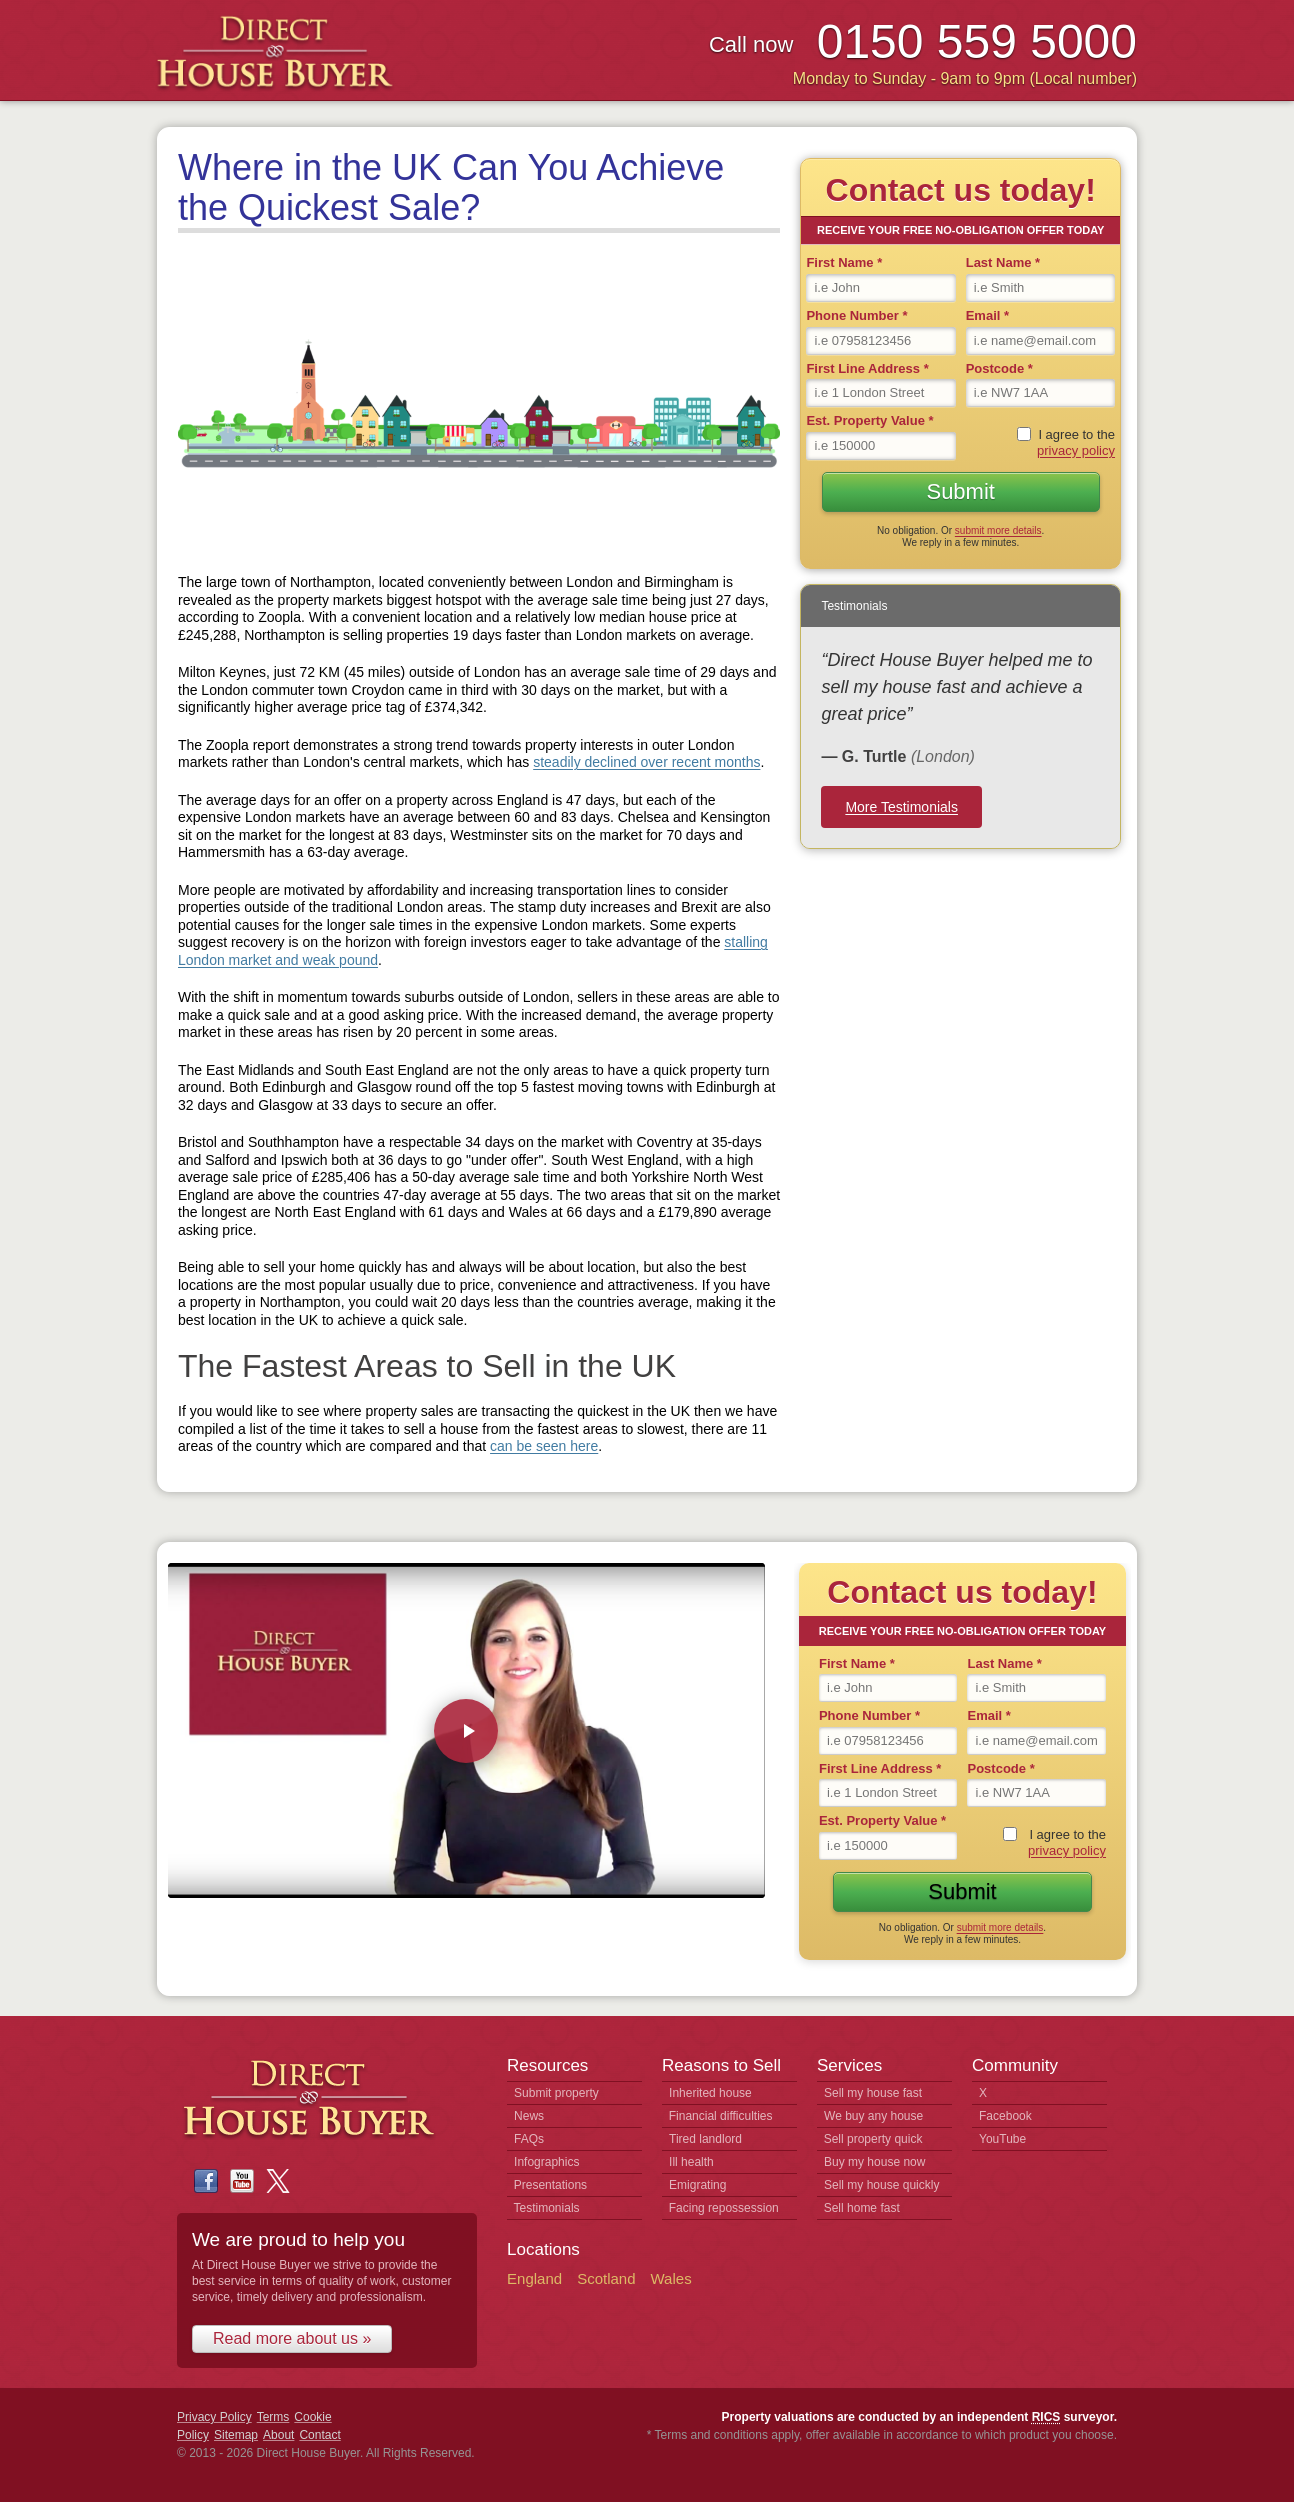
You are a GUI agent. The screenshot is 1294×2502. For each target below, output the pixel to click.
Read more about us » (292, 2338)
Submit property (556, 2093)
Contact (319, 2435)
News (529, 2116)
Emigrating (697, 2185)
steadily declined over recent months (646, 762)
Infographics (546, 2162)
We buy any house (873, 2116)
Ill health (691, 2162)
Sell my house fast (873, 2093)
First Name (844, 262)
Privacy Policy (214, 2417)
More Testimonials (901, 807)
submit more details (998, 530)
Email (987, 315)
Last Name (1003, 262)
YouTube (1002, 2139)
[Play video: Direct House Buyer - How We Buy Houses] (466, 1731)
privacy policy (1076, 450)
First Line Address (867, 368)
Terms (273, 2417)
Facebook (1005, 2116)
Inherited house (710, 2093)
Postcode (999, 368)
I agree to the (1076, 442)
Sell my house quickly (881, 2185)
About (278, 2435)
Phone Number (856, 315)
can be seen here (544, 1446)
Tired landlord (705, 2139)
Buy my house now (874, 2162)
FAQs (529, 2139)
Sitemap (236, 2435)
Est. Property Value (869, 420)
